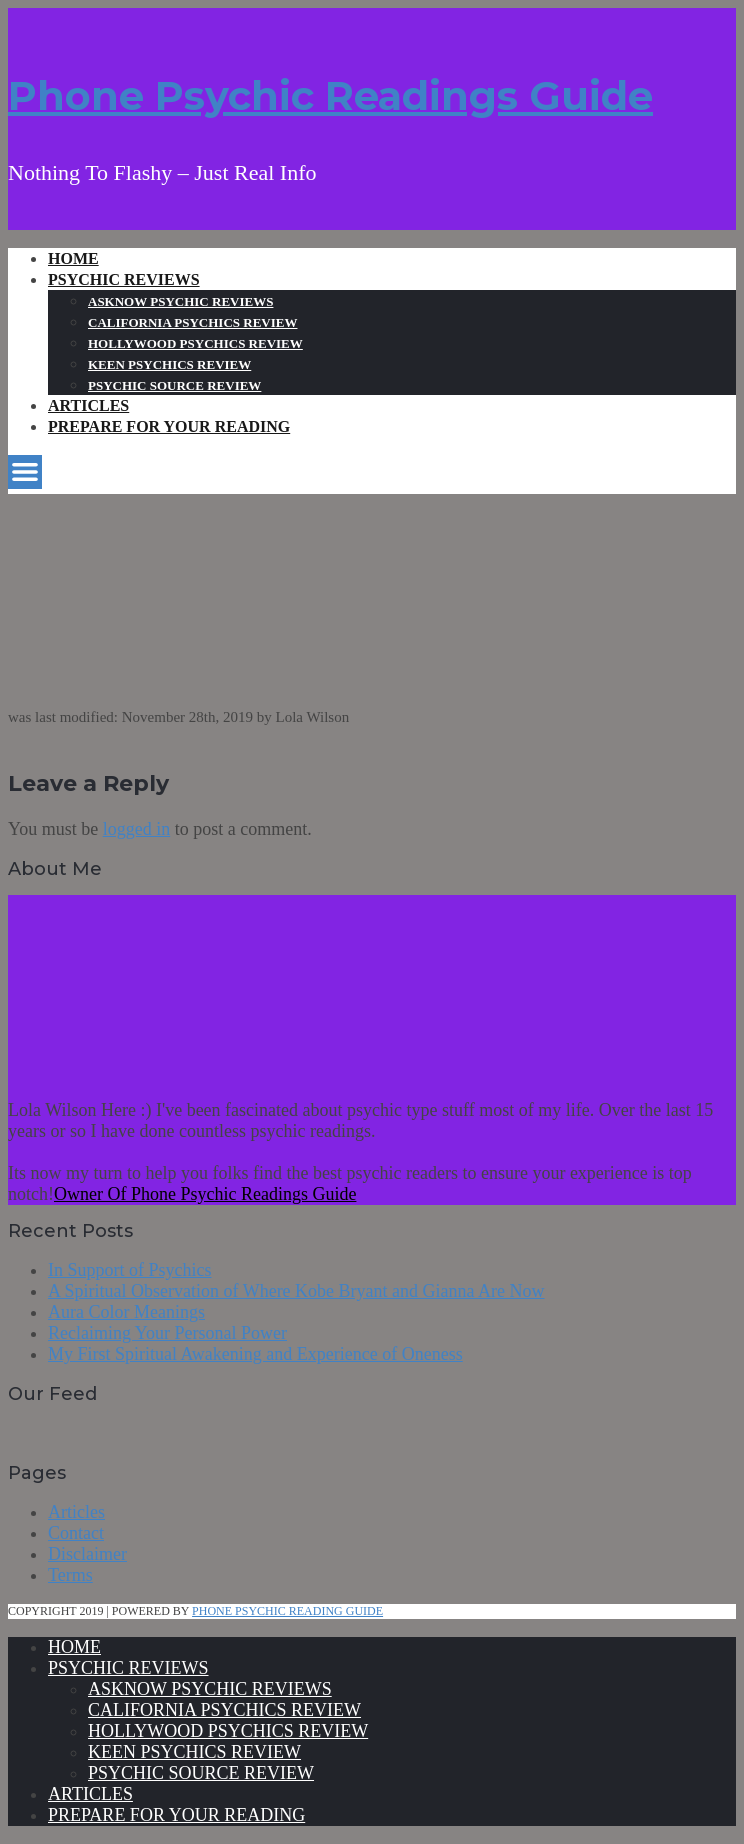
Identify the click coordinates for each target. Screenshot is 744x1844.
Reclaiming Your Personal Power (167, 1333)
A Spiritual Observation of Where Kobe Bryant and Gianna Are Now (296, 1291)
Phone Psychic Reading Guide (287, 1611)
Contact (76, 1533)
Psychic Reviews (124, 279)
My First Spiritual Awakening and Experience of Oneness (255, 1354)
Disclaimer (87, 1554)
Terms (70, 1575)
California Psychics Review (192, 322)
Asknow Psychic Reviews (180, 301)
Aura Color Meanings (126, 1312)
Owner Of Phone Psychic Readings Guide (205, 1194)
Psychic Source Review (174, 385)
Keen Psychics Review (169, 364)
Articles (88, 405)
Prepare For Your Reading (169, 426)
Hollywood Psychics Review (195, 343)
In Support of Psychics (130, 1270)
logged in (137, 829)
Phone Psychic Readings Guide (330, 95)
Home (73, 258)
